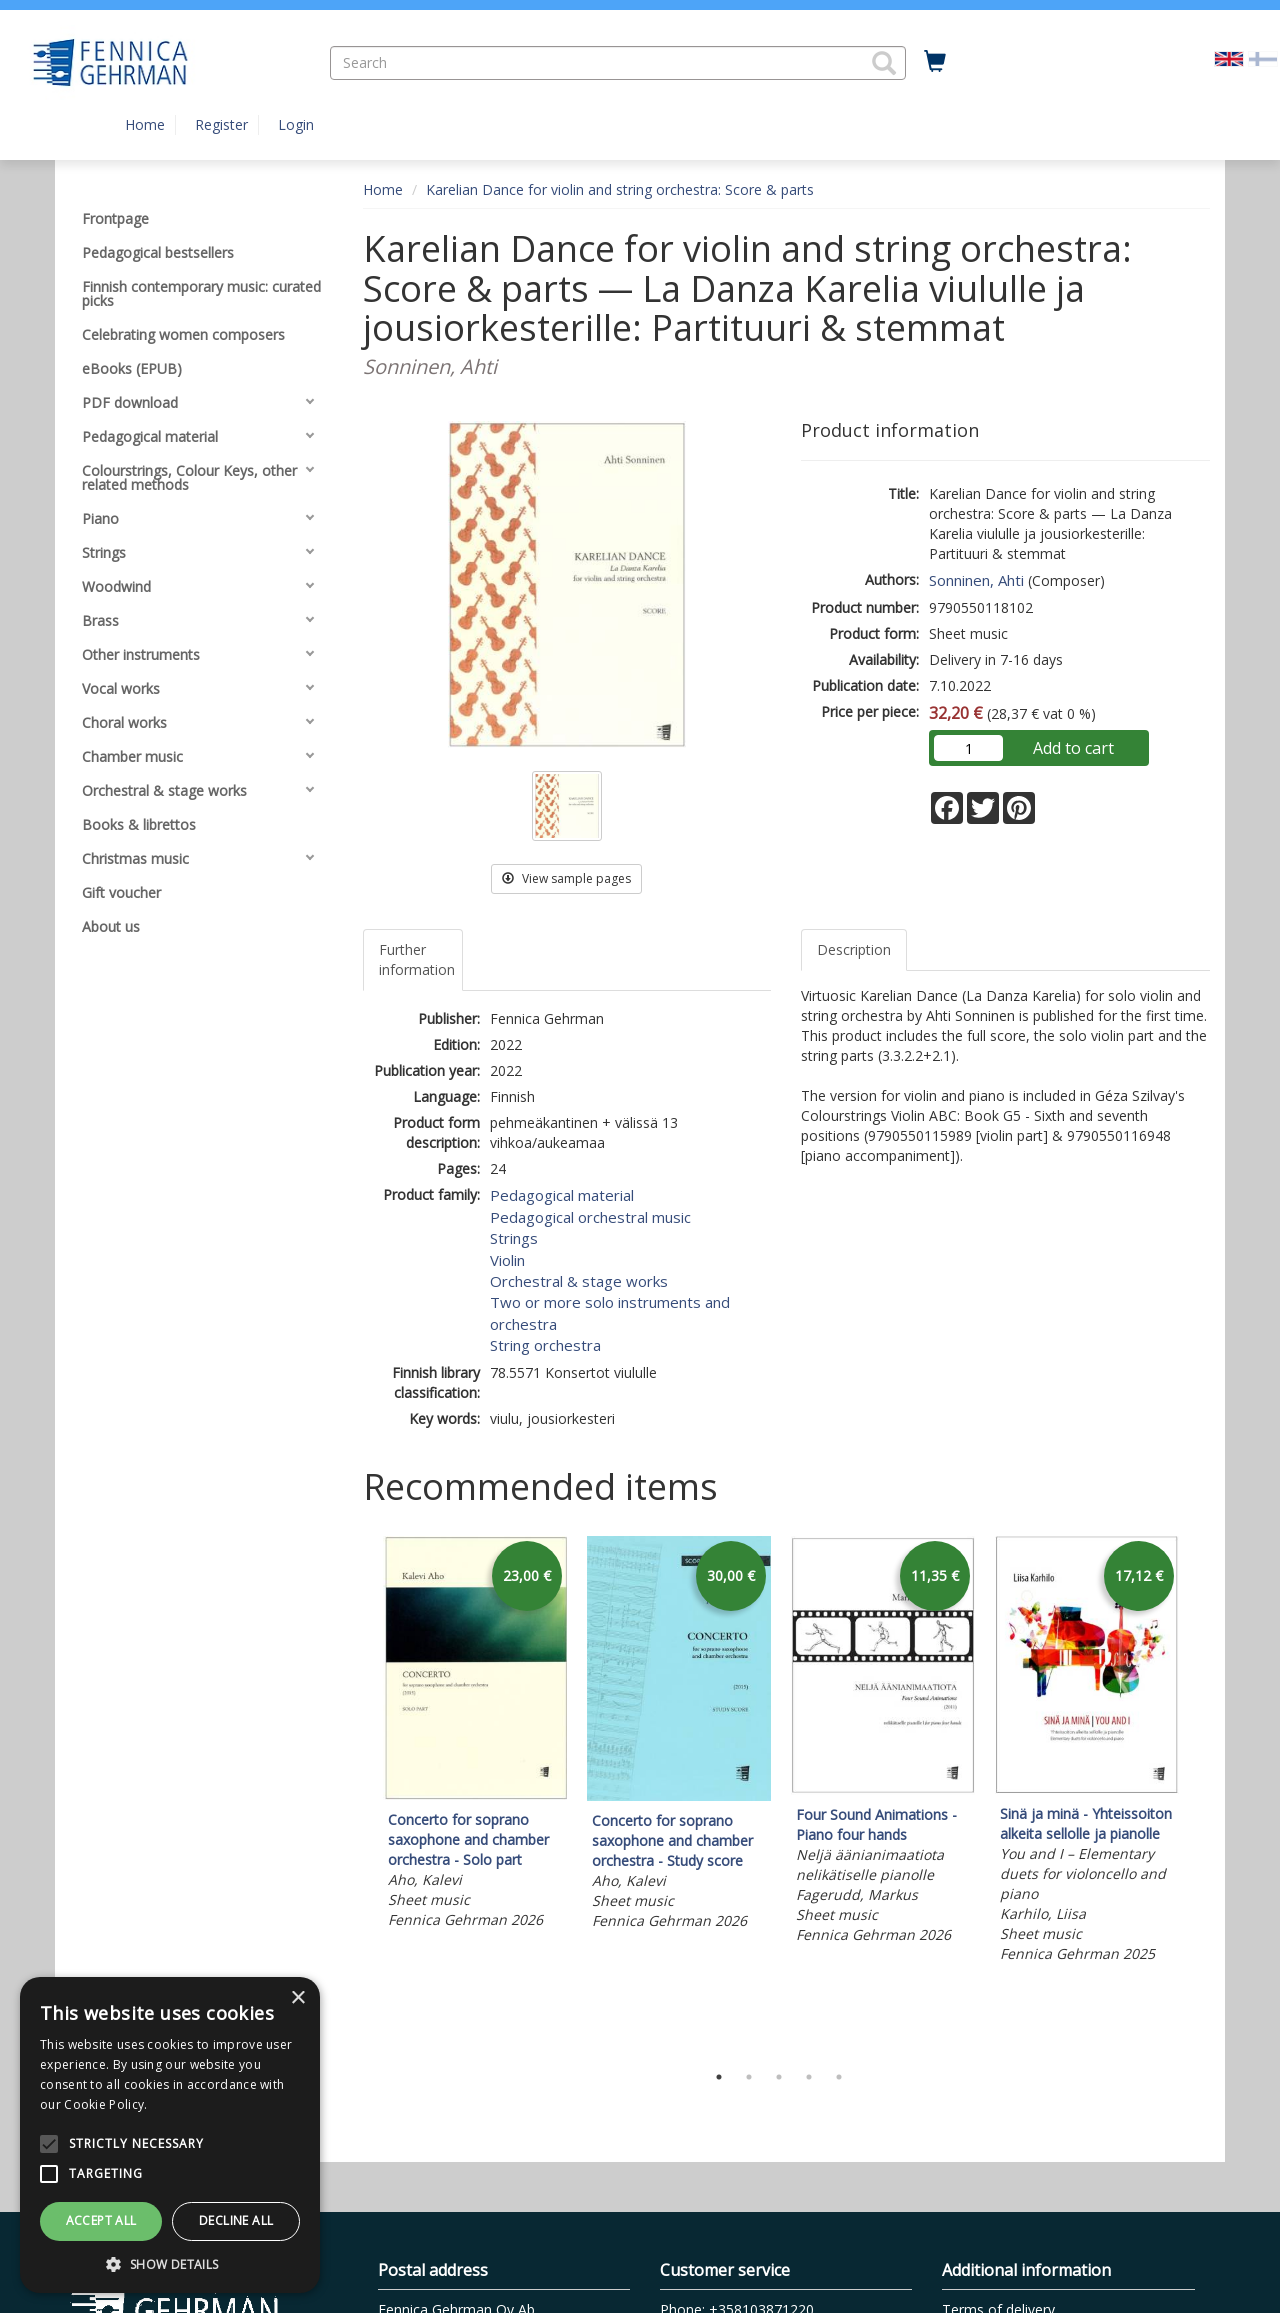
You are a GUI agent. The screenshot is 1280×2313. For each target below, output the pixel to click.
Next (1200, 1794)
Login (296, 124)
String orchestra (545, 1345)
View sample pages (566, 878)
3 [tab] (779, 2077)
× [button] (297, 1998)
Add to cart (1073, 748)
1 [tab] (719, 2077)
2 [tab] (749, 2077)
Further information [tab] (417, 959)
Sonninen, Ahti (976, 580)
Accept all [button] (101, 2220)
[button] (884, 63)
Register (221, 124)
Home (145, 124)
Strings (514, 1238)
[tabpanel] (475, 1735)
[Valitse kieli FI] (1263, 57)
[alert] (170, 2135)
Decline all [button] (236, 2220)
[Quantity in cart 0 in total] (935, 62)
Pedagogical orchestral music (590, 1217)
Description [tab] (854, 949)
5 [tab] (839, 2077)
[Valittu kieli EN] (1229, 57)
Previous (358, 1794)
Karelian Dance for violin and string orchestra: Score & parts (620, 189)
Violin (507, 1260)
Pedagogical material (562, 1195)
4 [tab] (809, 2077)
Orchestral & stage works (579, 1281)
